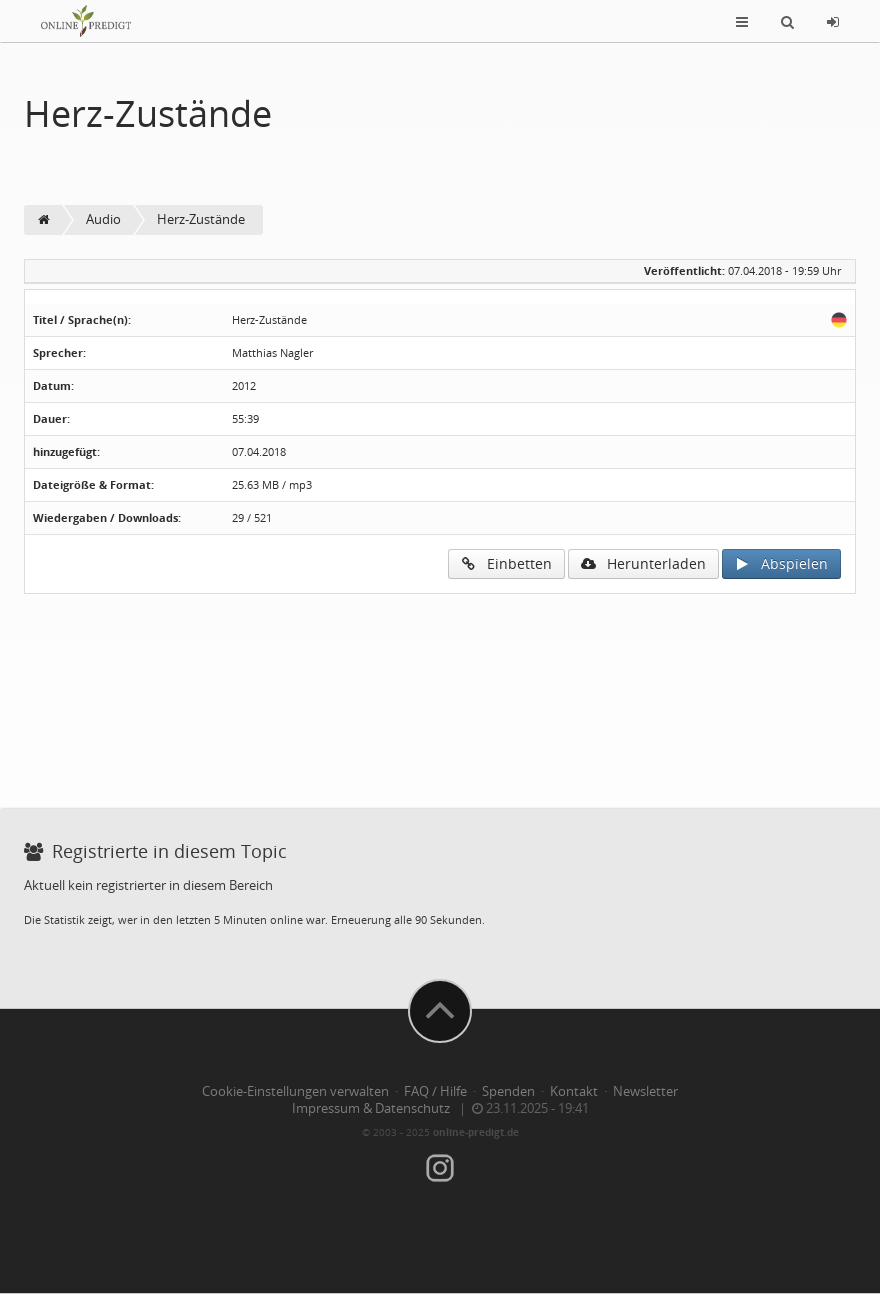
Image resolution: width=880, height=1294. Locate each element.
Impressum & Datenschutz (371, 1108)
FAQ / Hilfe (435, 1091)
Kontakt (574, 1091)
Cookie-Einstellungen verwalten (295, 1091)
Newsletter (645, 1091)
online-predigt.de (476, 1132)
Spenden (508, 1091)
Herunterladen (643, 563)
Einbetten (506, 563)
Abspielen (781, 563)
